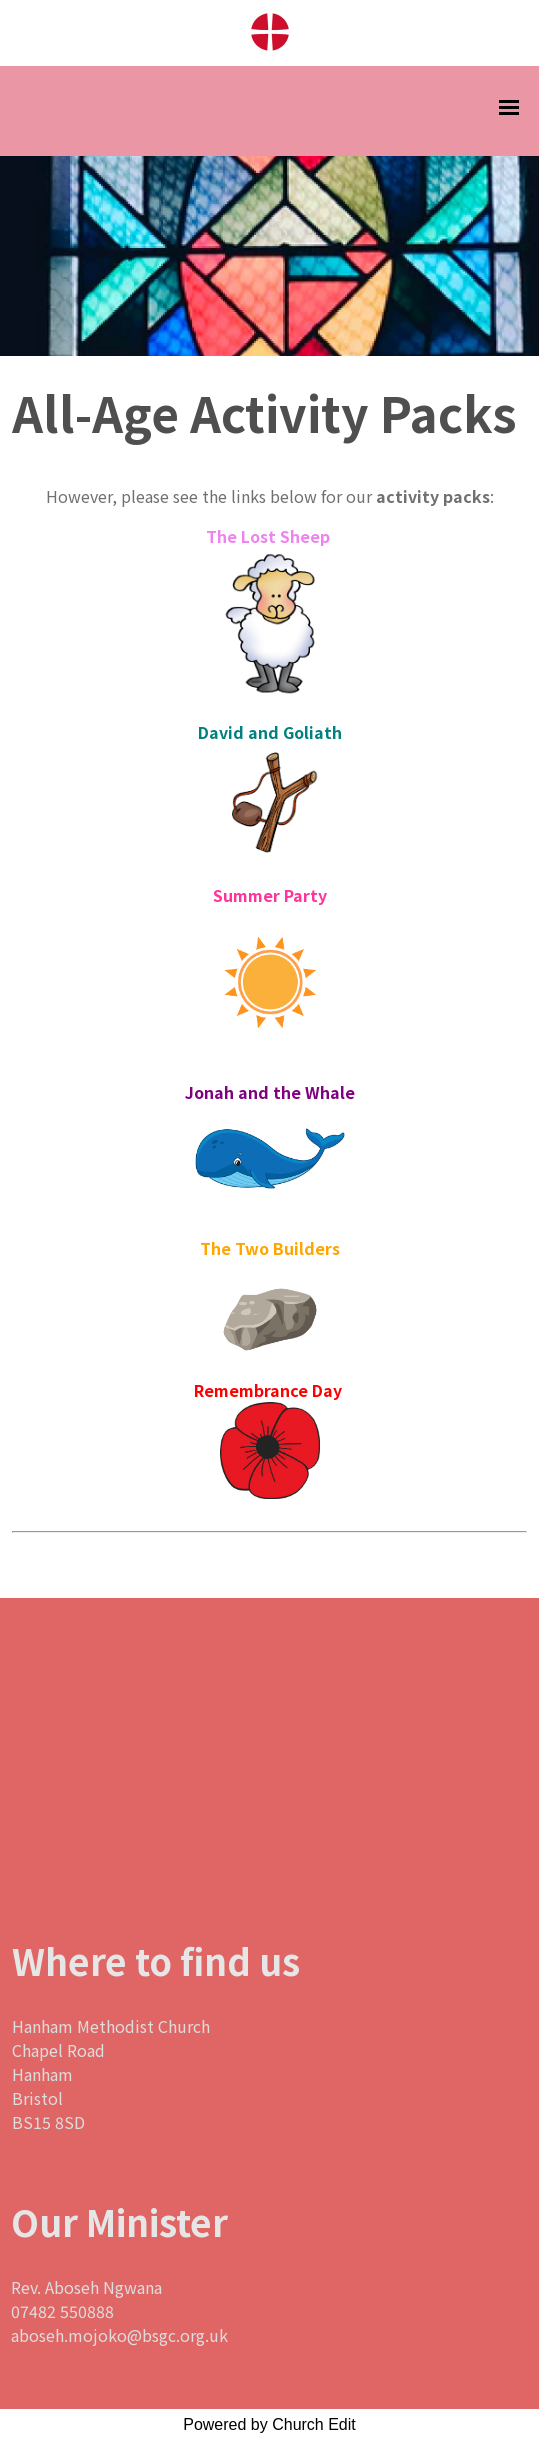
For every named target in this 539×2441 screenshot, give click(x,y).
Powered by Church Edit (269, 2424)
